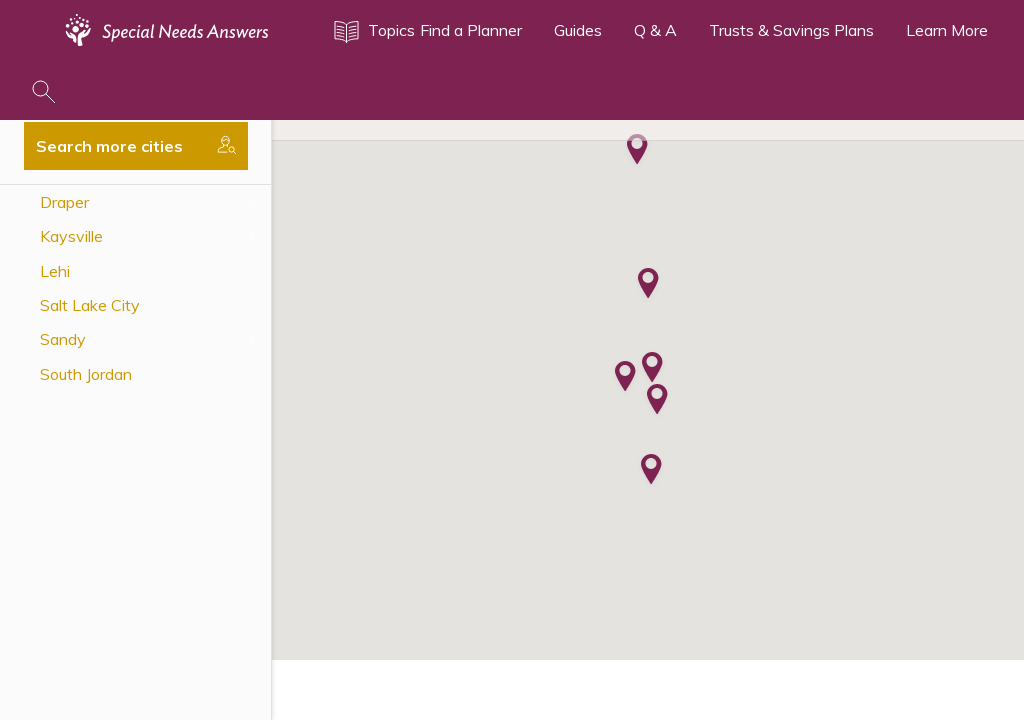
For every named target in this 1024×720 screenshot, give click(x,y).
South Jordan (86, 374)
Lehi (55, 271)
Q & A (655, 30)
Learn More (947, 30)
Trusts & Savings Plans (791, 30)
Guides (578, 30)
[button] (657, 401)
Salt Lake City (90, 305)
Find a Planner (471, 30)
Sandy (63, 339)
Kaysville (71, 236)
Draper (64, 202)
